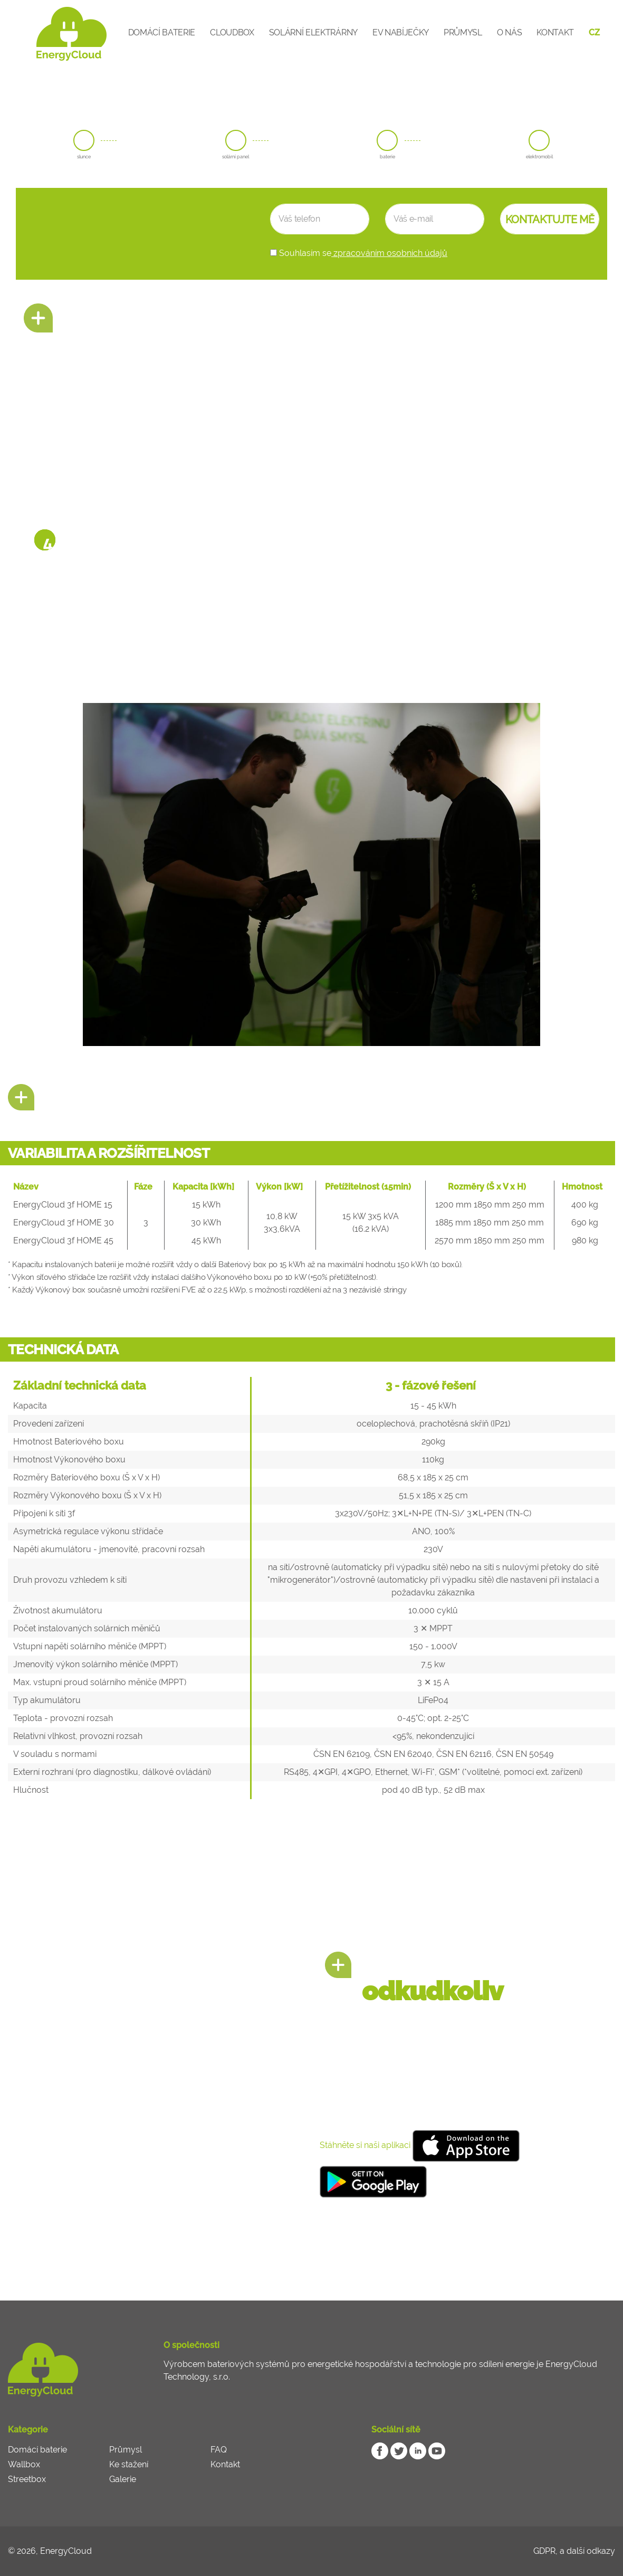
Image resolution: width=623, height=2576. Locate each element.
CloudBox (232, 32)
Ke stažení (128, 2464)
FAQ (218, 2450)
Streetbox (27, 2479)
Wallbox (24, 2464)
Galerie (122, 2479)
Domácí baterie (162, 32)
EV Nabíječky (400, 32)
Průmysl (463, 32)
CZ (594, 32)
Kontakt (555, 32)
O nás (509, 32)
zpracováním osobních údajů (389, 253)
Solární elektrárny (313, 32)
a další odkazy (587, 2551)
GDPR (544, 2551)
